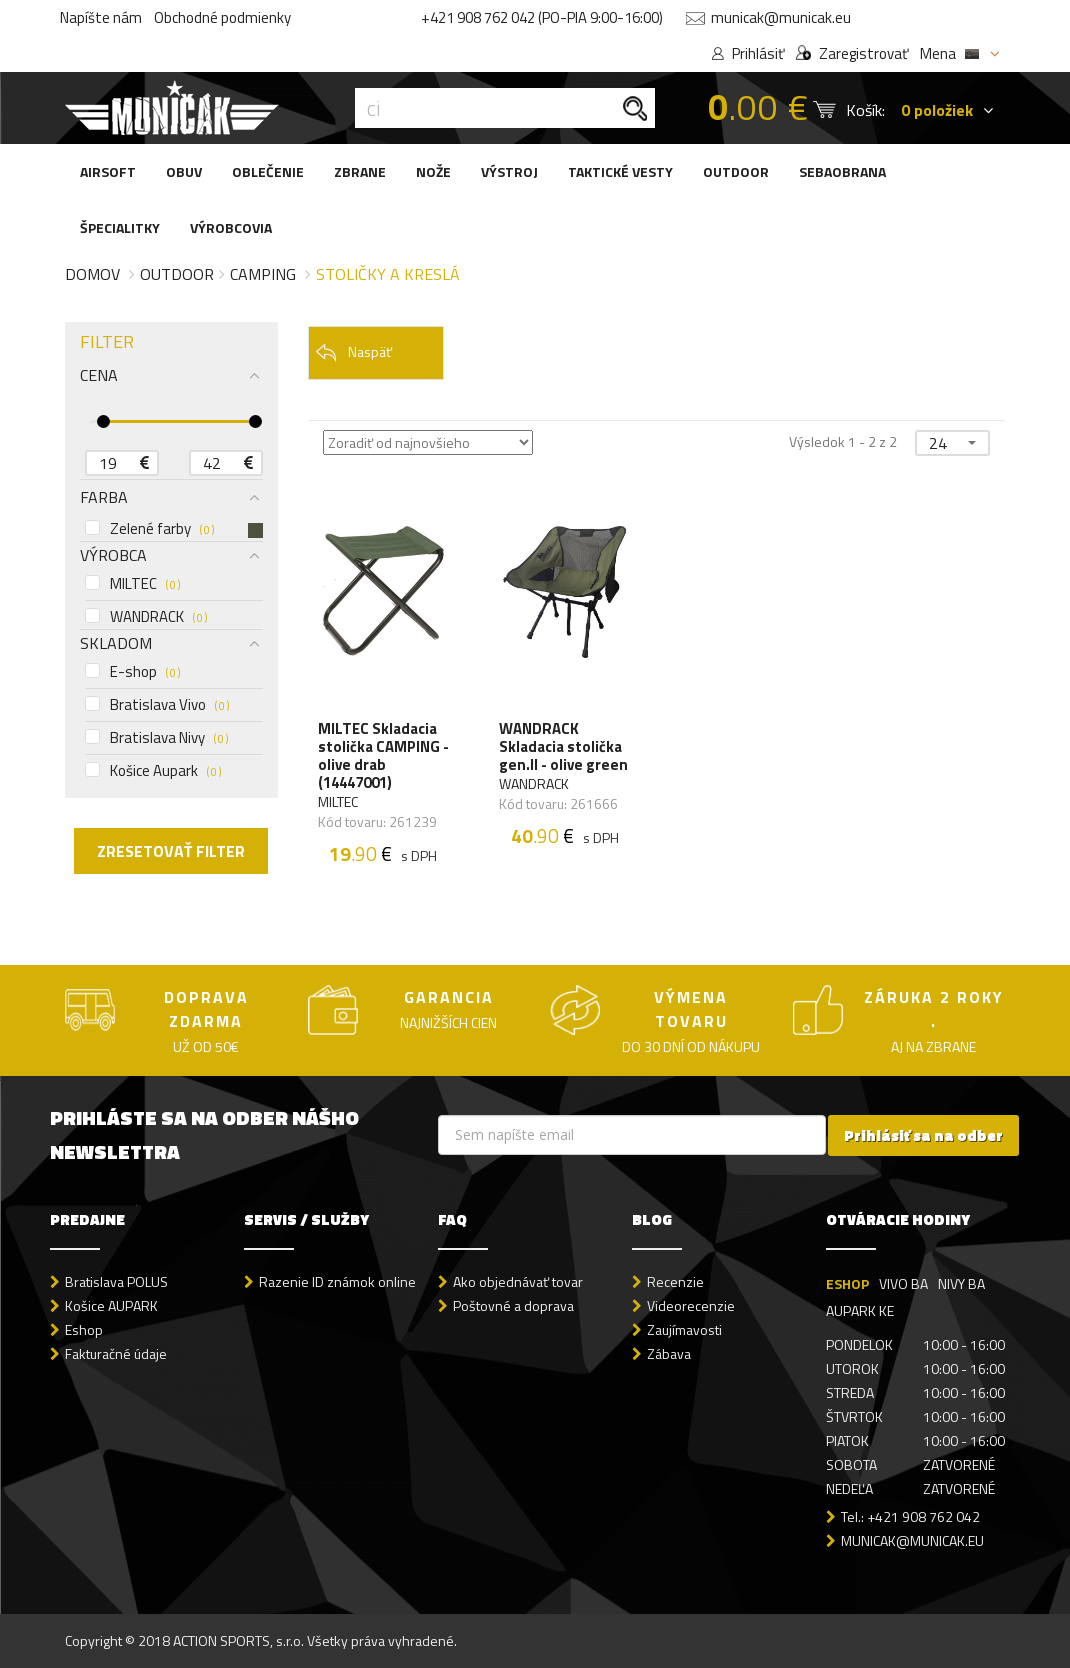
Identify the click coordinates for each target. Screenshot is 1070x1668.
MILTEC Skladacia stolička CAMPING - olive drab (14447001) (383, 756)
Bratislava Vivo (157, 705)
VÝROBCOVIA (231, 227)
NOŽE (433, 171)
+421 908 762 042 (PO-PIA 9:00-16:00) (542, 17)
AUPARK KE (860, 1310)
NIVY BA (961, 1283)
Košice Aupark (153, 771)
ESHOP (847, 1283)
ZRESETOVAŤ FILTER (171, 851)
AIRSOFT (108, 171)
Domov (92, 274)
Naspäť (353, 352)
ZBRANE (360, 171)
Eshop (84, 1329)
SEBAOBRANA (842, 171)
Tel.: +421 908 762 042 (910, 1516)
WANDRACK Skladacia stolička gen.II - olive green (563, 747)
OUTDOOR (736, 171)
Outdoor (177, 274)
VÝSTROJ (509, 171)
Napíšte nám (101, 17)
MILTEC (132, 584)
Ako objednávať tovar (518, 1281)
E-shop (132, 672)
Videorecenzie (691, 1305)
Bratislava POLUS (116, 1281)
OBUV (184, 171)
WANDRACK (146, 617)
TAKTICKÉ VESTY (620, 171)
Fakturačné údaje (116, 1353)
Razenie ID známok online (337, 1281)
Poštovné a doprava (513, 1305)
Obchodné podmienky (222, 17)
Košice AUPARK (111, 1305)
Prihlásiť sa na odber (923, 1135)
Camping (263, 274)
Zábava (669, 1353)
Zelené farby (174, 529)
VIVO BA (903, 1283)
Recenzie (675, 1281)
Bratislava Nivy (156, 738)
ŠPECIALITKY (120, 227)
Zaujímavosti (684, 1329)
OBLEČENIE (268, 171)
